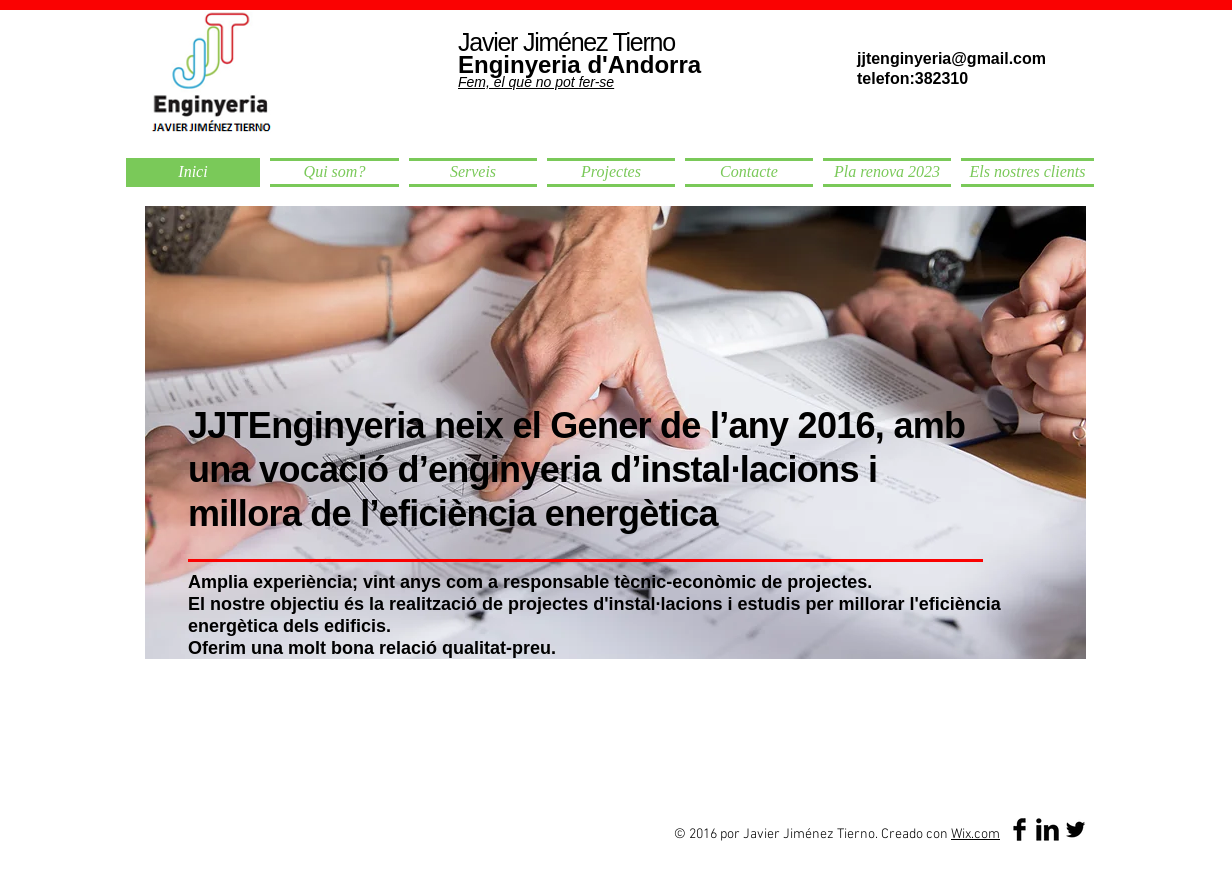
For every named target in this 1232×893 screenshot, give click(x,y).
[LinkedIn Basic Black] (1047, 829)
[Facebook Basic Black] (1019, 829)
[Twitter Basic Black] (1075, 829)
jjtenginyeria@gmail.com (951, 58)
